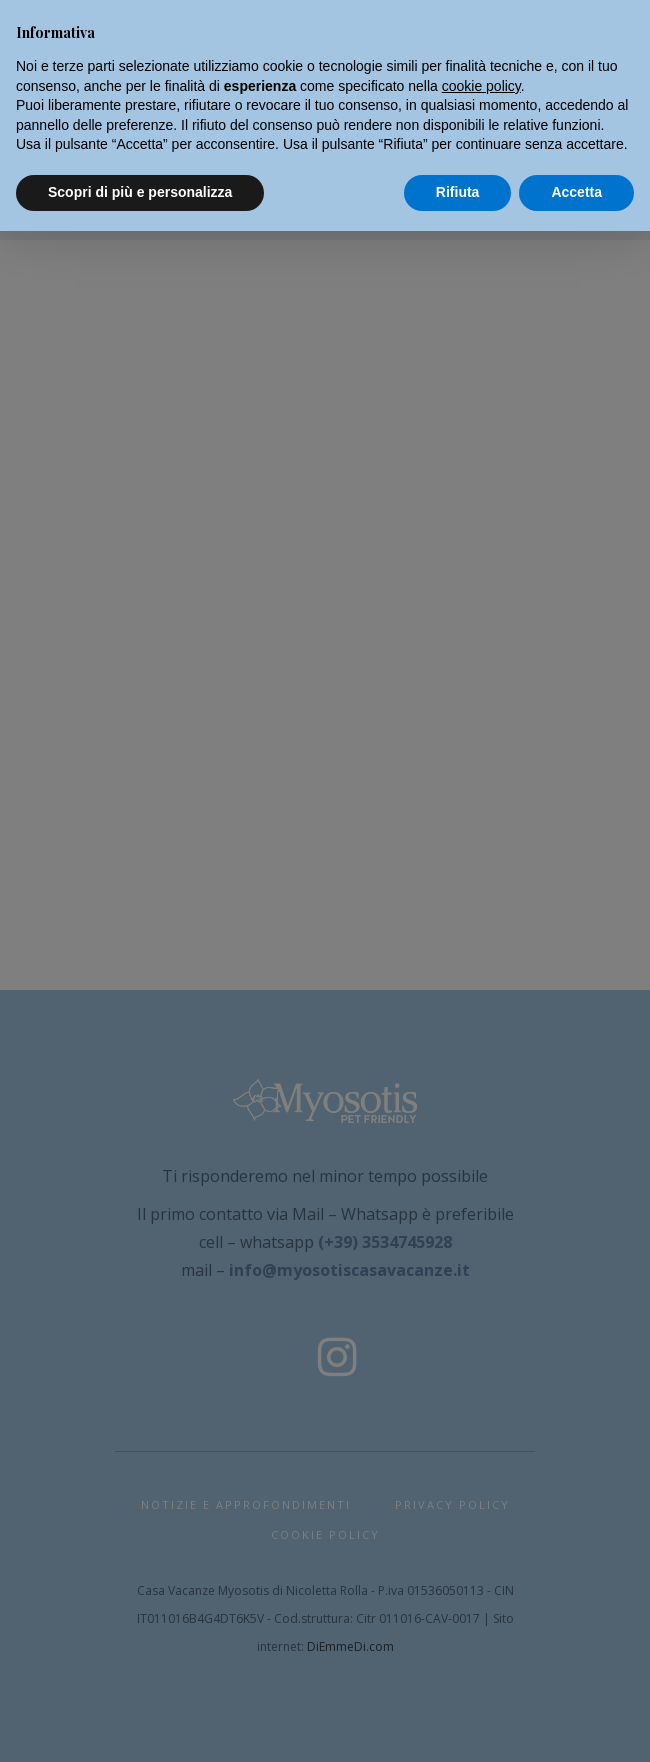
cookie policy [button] (481, 86)
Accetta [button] (576, 192)
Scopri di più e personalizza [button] (140, 192)
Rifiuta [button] (458, 192)
